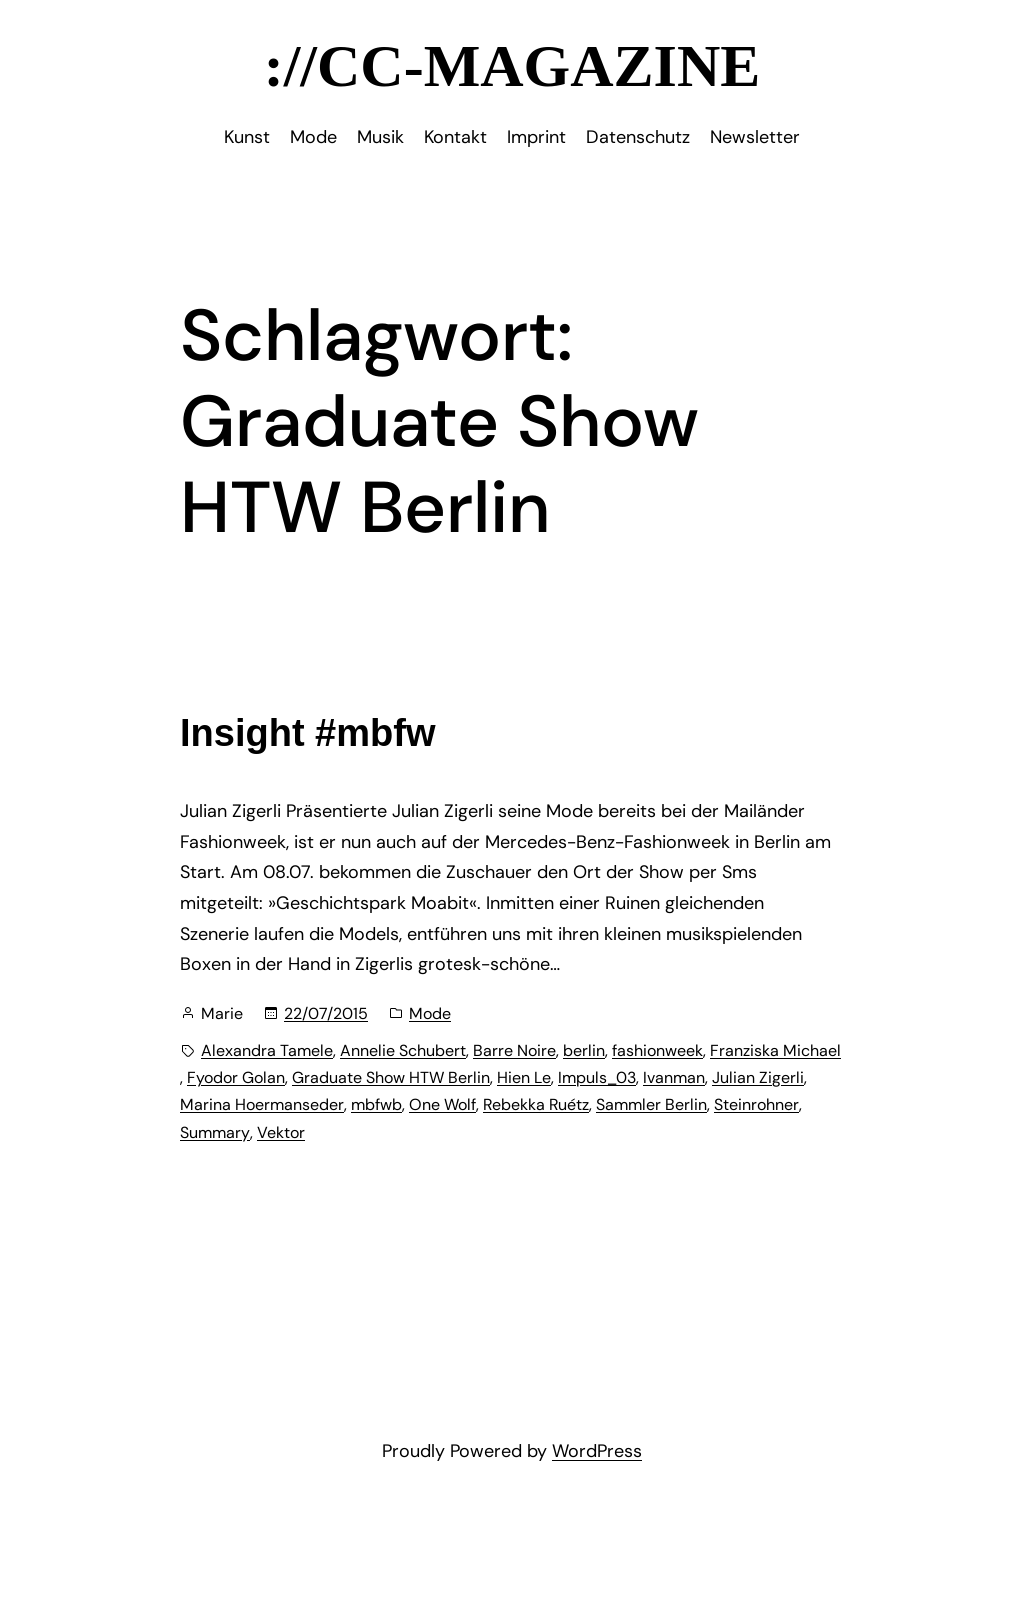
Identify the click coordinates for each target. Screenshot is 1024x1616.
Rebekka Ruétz (536, 1104)
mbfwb (376, 1104)
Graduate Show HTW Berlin (391, 1077)
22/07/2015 (326, 1013)
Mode (430, 1013)
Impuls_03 (597, 1077)
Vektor (281, 1132)
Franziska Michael (775, 1050)
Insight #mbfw (307, 733)
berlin (584, 1050)
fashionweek (657, 1050)
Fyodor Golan (236, 1077)
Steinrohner (756, 1104)
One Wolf (442, 1104)
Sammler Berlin (651, 1104)
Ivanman (674, 1077)
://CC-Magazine (512, 66)
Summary (215, 1132)
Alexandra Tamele (267, 1050)
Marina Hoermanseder (262, 1104)
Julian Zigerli (758, 1077)
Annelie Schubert (403, 1050)
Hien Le (524, 1077)
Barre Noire (514, 1050)
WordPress (597, 1451)
